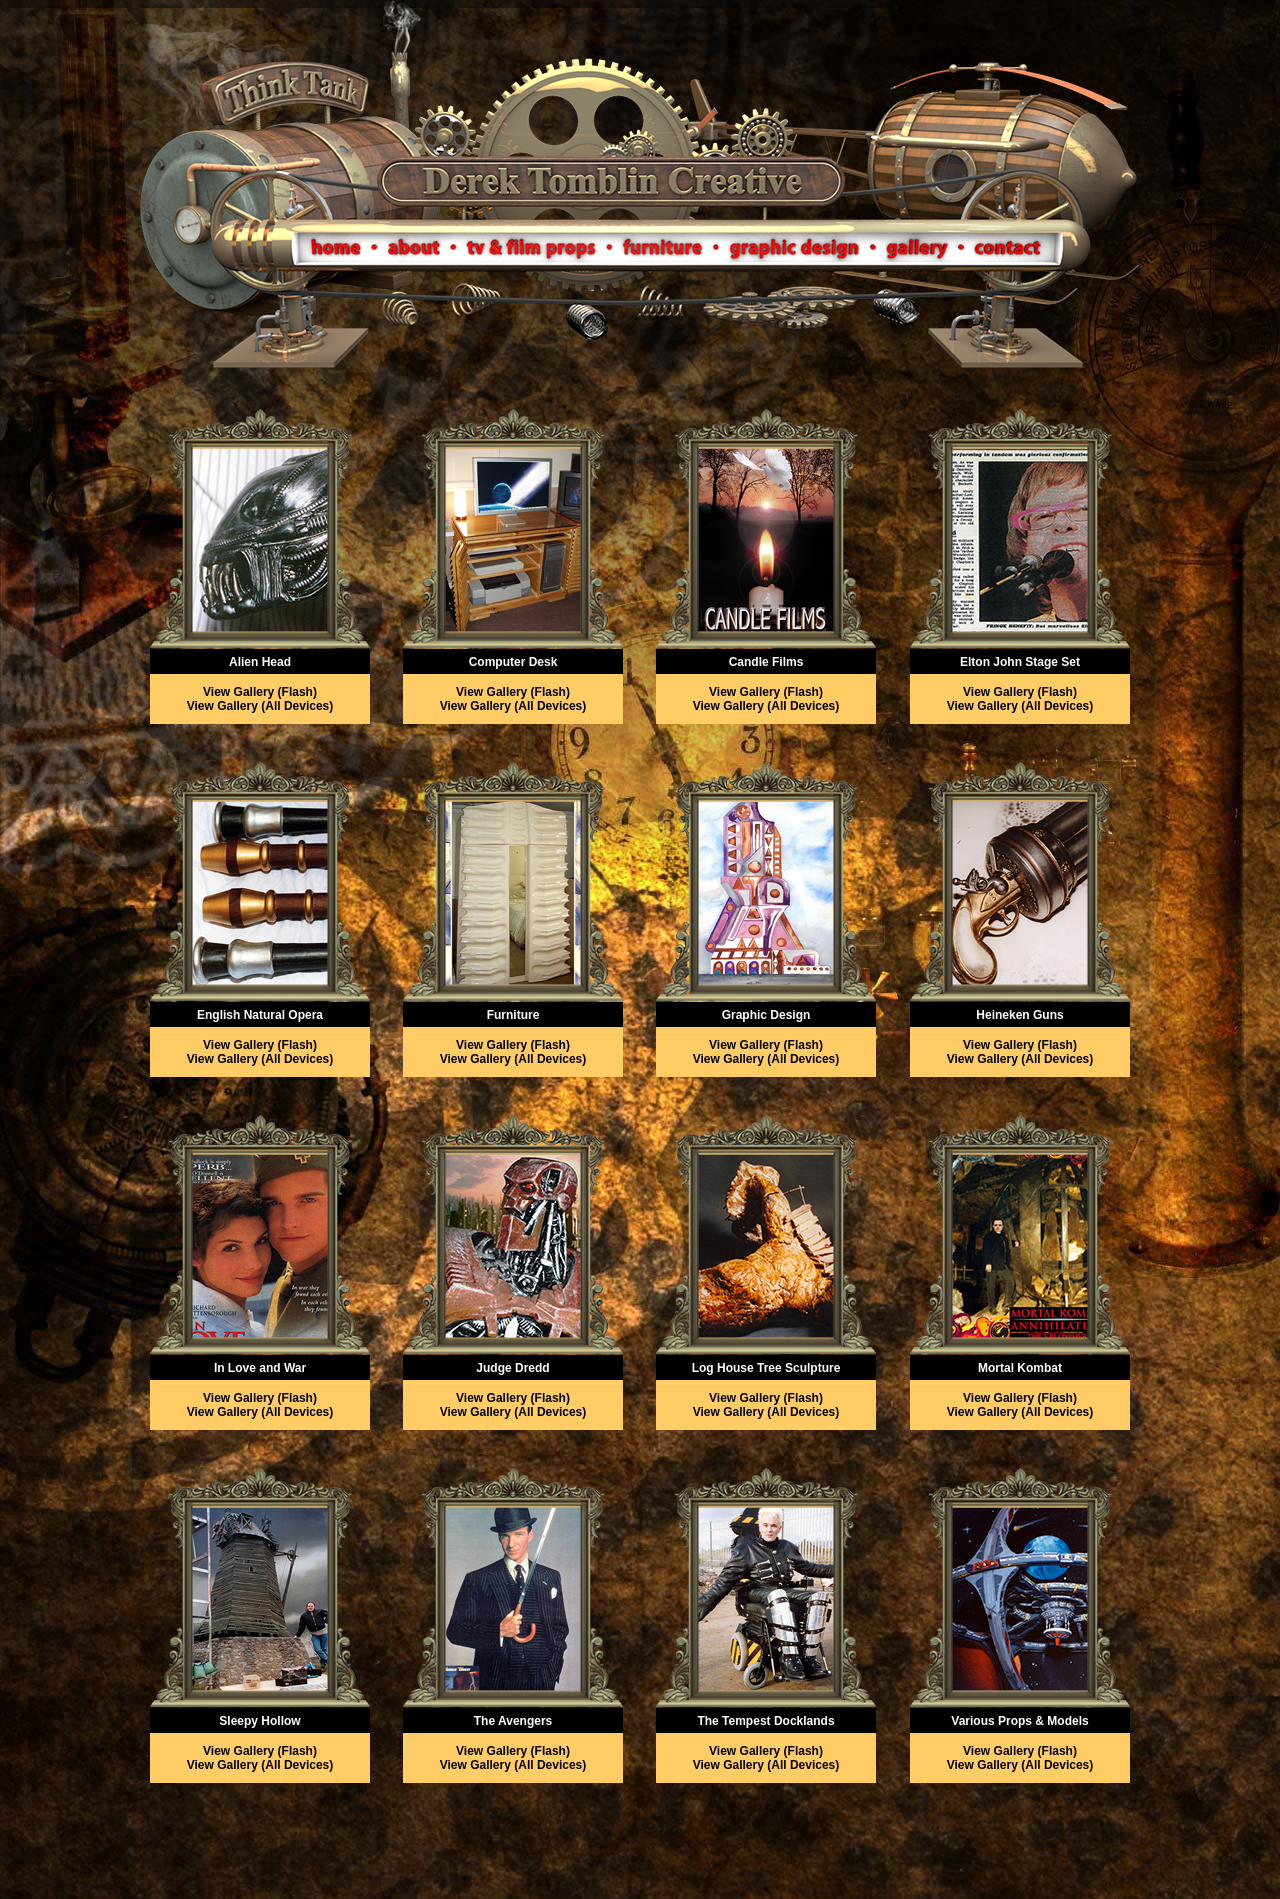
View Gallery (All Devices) (260, 706)
